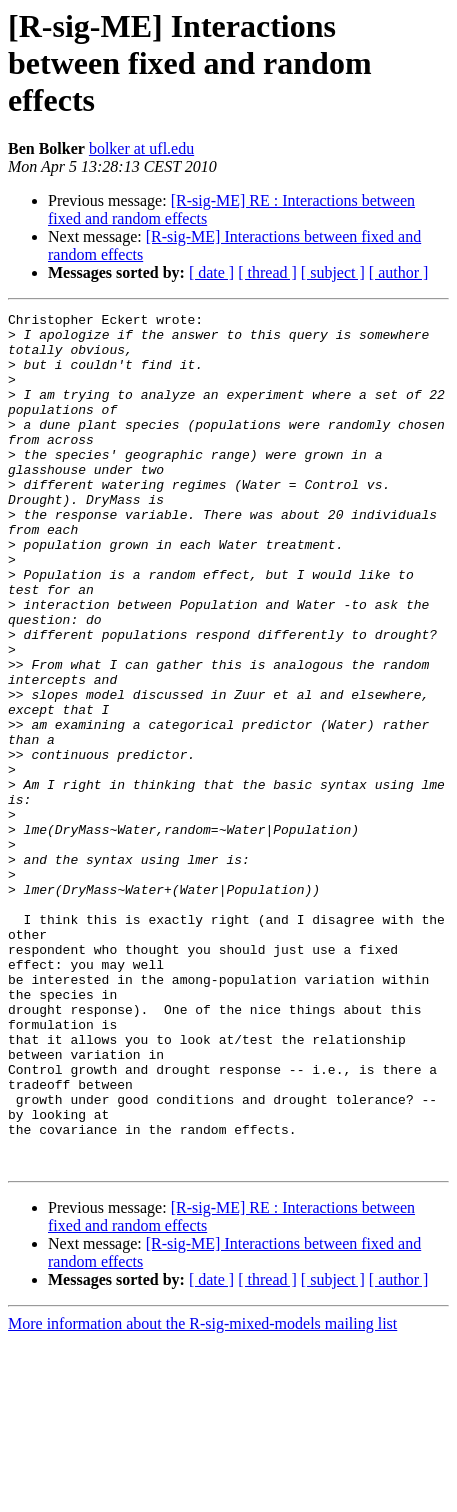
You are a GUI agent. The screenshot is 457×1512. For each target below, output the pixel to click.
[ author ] (399, 272)
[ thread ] (267, 272)
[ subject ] (333, 272)
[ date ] (211, 272)
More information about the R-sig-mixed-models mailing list (202, 1494)
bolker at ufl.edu (141, 148)
